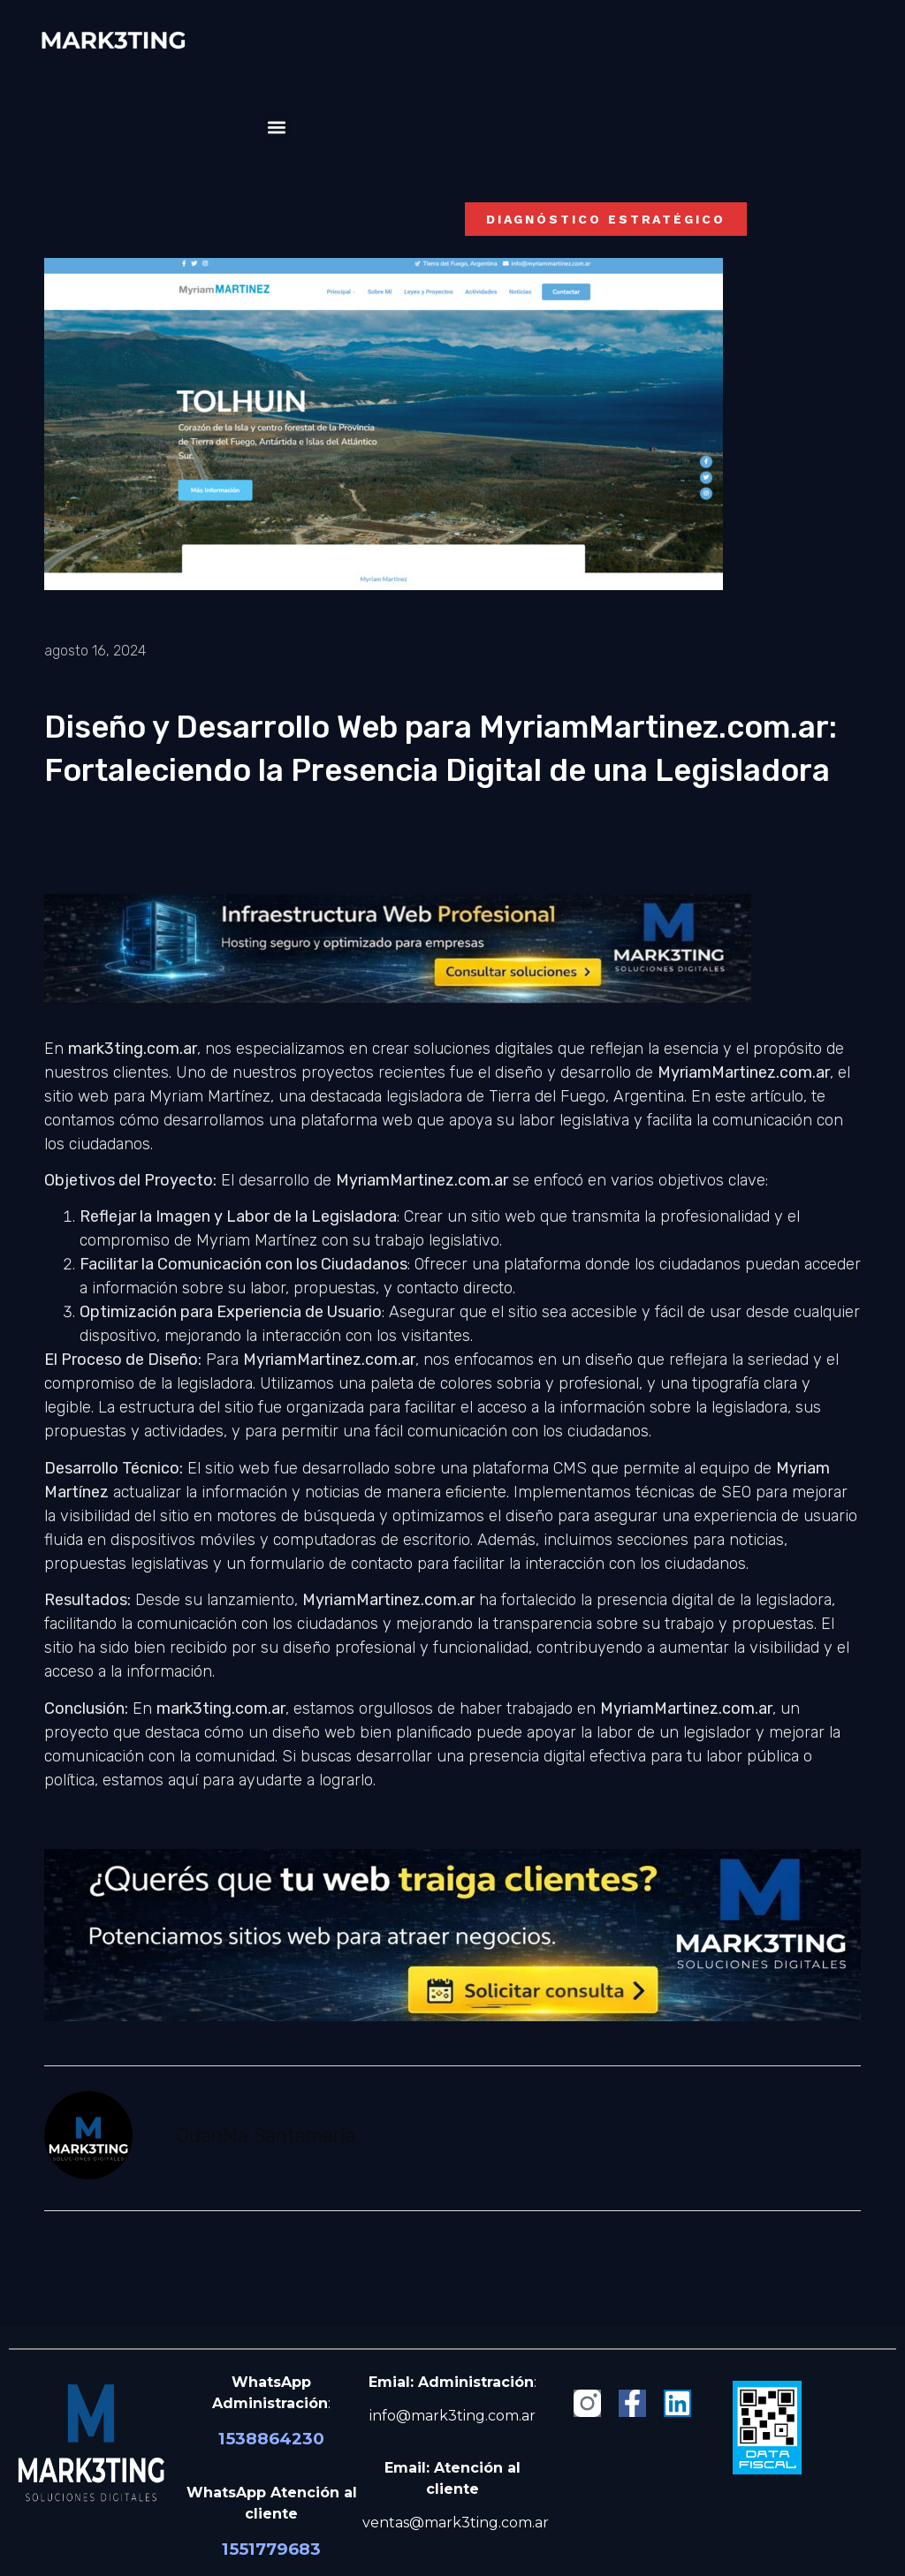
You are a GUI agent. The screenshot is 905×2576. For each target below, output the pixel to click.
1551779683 (271, 2549)
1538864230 (271, 2438)
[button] (276, 127)
